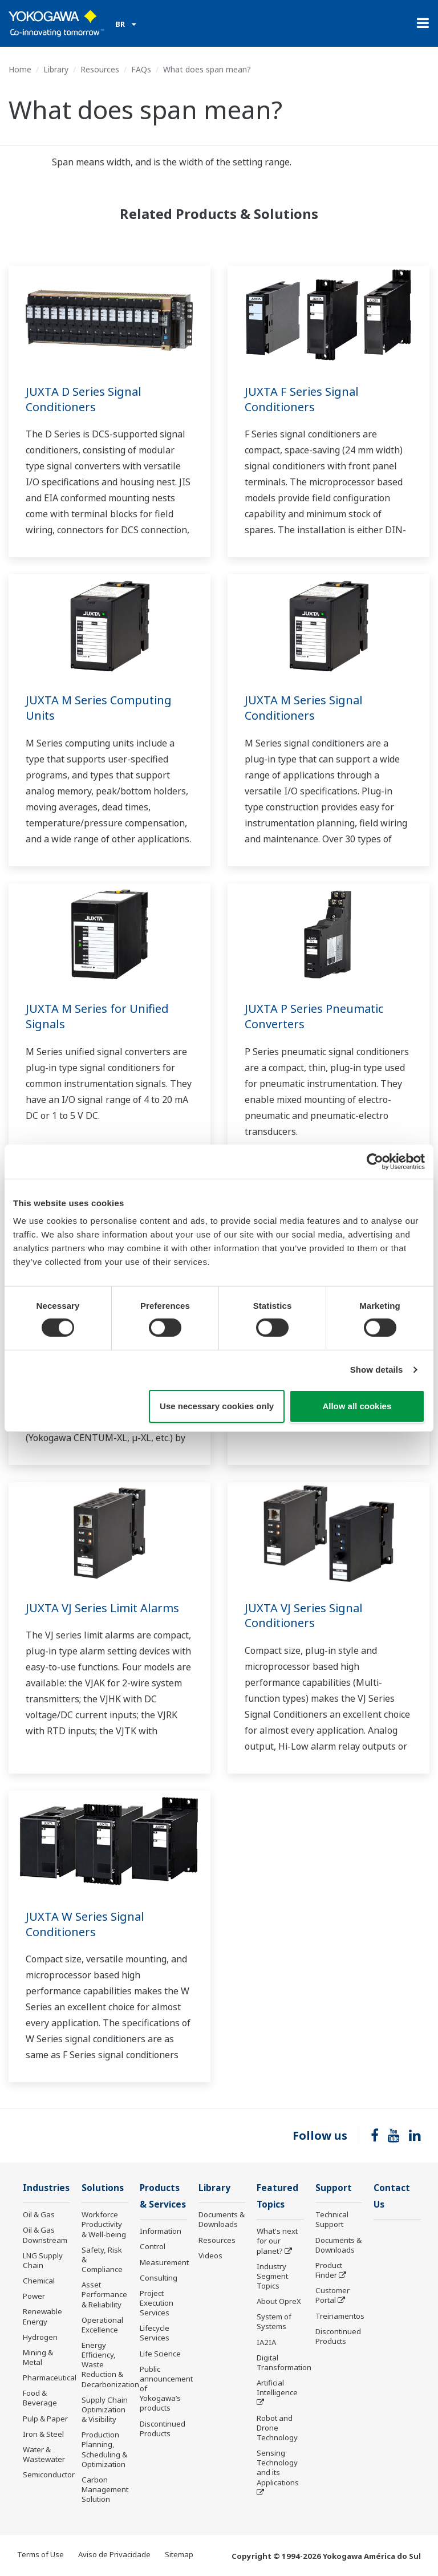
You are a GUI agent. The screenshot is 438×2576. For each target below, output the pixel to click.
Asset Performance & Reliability (104, 2294)
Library (55, 69)
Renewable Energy (42, 2316)
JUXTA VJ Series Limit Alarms (102, 1608)
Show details (376, 1369)
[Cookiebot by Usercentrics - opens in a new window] (375, 1161)
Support (333, 2188)
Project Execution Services (156, 2303)
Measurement (164, 2262)
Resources (99, 69)
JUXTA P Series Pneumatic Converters (314, 1016)
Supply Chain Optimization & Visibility (105, 2409)
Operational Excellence (102, 2325)
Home (20, 69)
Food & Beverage (40, 2398)
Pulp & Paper (45, 2418)
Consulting (158, 2278)
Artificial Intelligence (277, 2387)
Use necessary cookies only (217, 1406)
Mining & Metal (38, 2357)
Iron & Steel (43, 2434)
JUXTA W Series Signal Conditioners (85, 1924)
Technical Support (331, 2219)
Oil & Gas (39, 2214)
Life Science (160, 2353)
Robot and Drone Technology (277, 2428)
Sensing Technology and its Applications (278, 2467)
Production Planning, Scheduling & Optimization (104, 2449)
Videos (210, 2255)
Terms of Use (40, 2554)
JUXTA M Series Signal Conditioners (304, 707)
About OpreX (279, 2301)
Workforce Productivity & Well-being (104, 2224)
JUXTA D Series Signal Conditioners (83, 399)
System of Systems (274, 2321)
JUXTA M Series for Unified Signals (97, 1016)
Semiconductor (49, 2474)
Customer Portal (332, 2295)
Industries (46, 2188)
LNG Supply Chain (43, 2260)
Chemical (39, 2280)
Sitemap (179, 2554)
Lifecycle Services (154, 2333)
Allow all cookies (356, 1406)
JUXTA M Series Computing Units (99, 707)
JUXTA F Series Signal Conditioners (302, 399)
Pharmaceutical (49, 2377)
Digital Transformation (284, 2362)
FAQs (141, 69)
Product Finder (328, 2270)
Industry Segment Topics (272, 2276)
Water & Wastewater (44, 2454)
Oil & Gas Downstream (45, 2235)
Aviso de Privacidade (114, 2554)
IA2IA (266, 2342)
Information (160, 2231)
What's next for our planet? (277, 2240)
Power (34, 2296)
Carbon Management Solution (105, 2489)
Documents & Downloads (221, 2219)
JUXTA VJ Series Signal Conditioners (304, 1615)
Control (152, 2246)
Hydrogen (40, 2337)
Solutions (103, 2188)
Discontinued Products (162, 2429)
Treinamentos (339, 2316)
